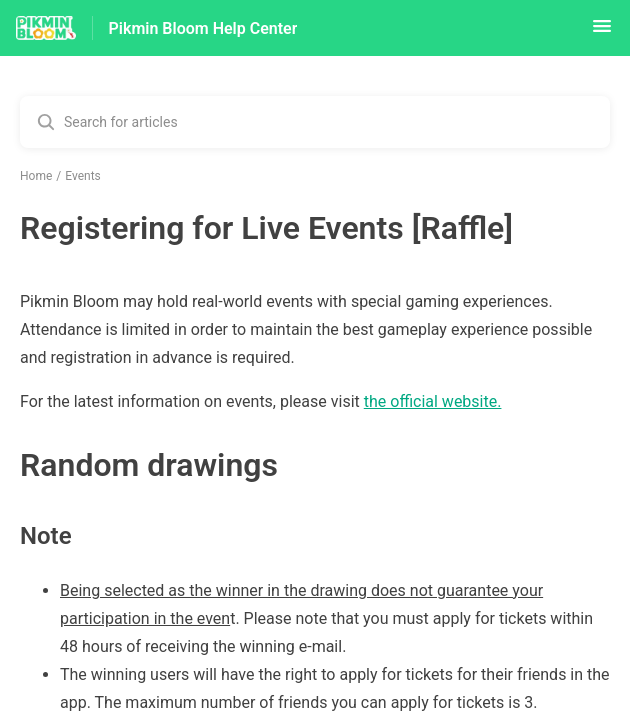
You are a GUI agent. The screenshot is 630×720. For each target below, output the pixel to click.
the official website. (433, 401)
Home (36, 176)
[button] (602, 32)
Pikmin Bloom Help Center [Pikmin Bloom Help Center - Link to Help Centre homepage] (203, 28)
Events (83, 176)
